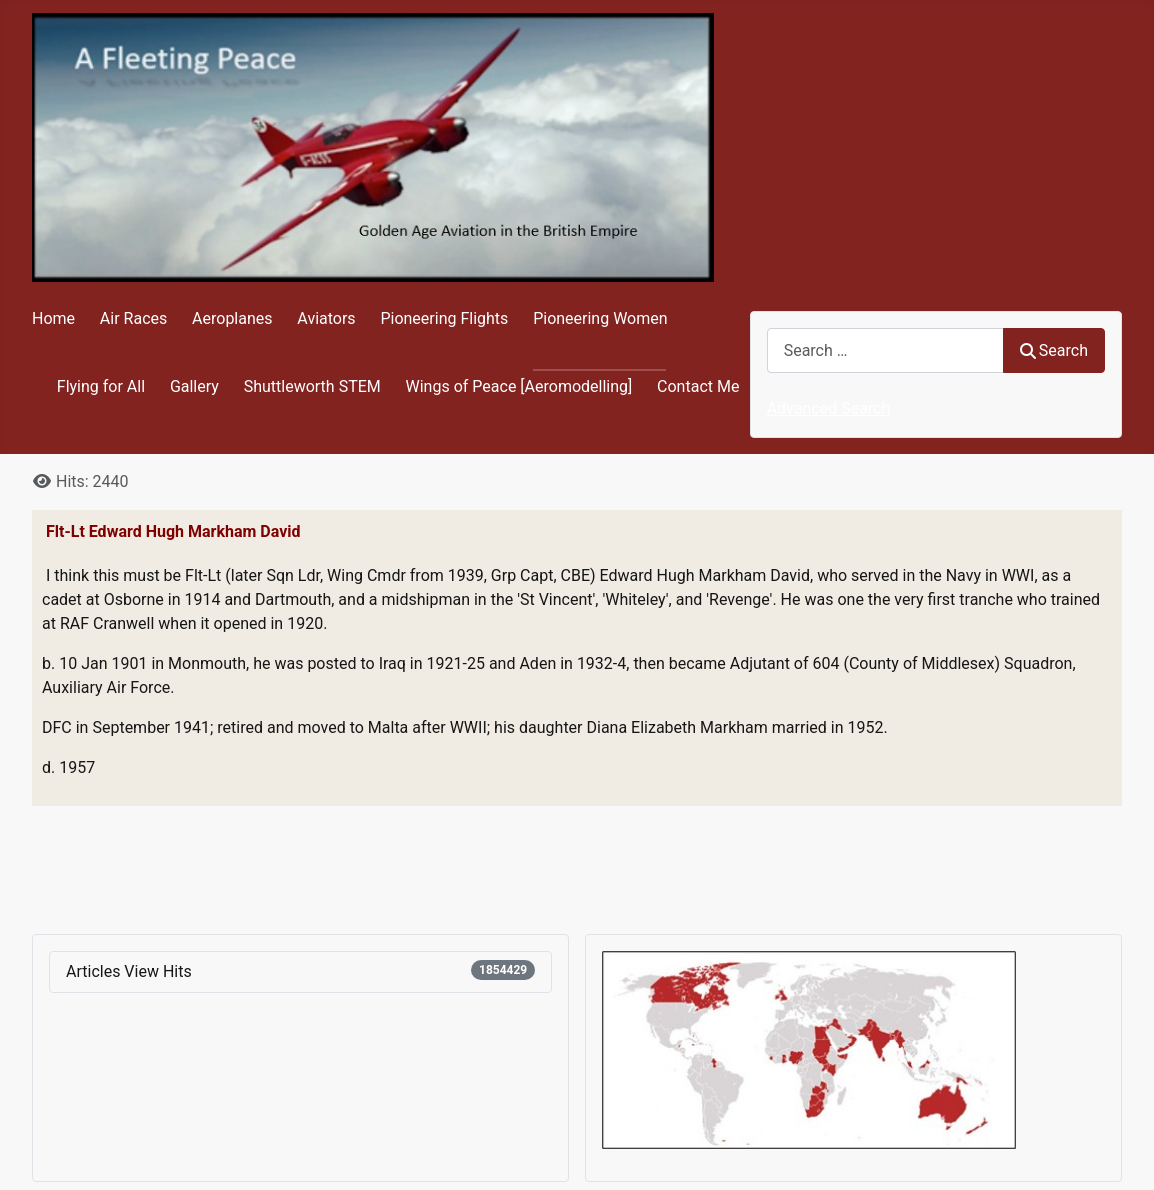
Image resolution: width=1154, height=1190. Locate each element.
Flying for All (101, 386)
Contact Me (698, 386)
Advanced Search (829, 408)
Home (53, 318)
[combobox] (885, 350)
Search (1054, 350)
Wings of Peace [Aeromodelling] (519, 386)
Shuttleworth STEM (312, 386)
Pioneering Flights (444, 318)
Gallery (194, 386)
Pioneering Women (600, 318)
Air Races (133, 318)
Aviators (326, 318)
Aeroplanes (232, 318)
